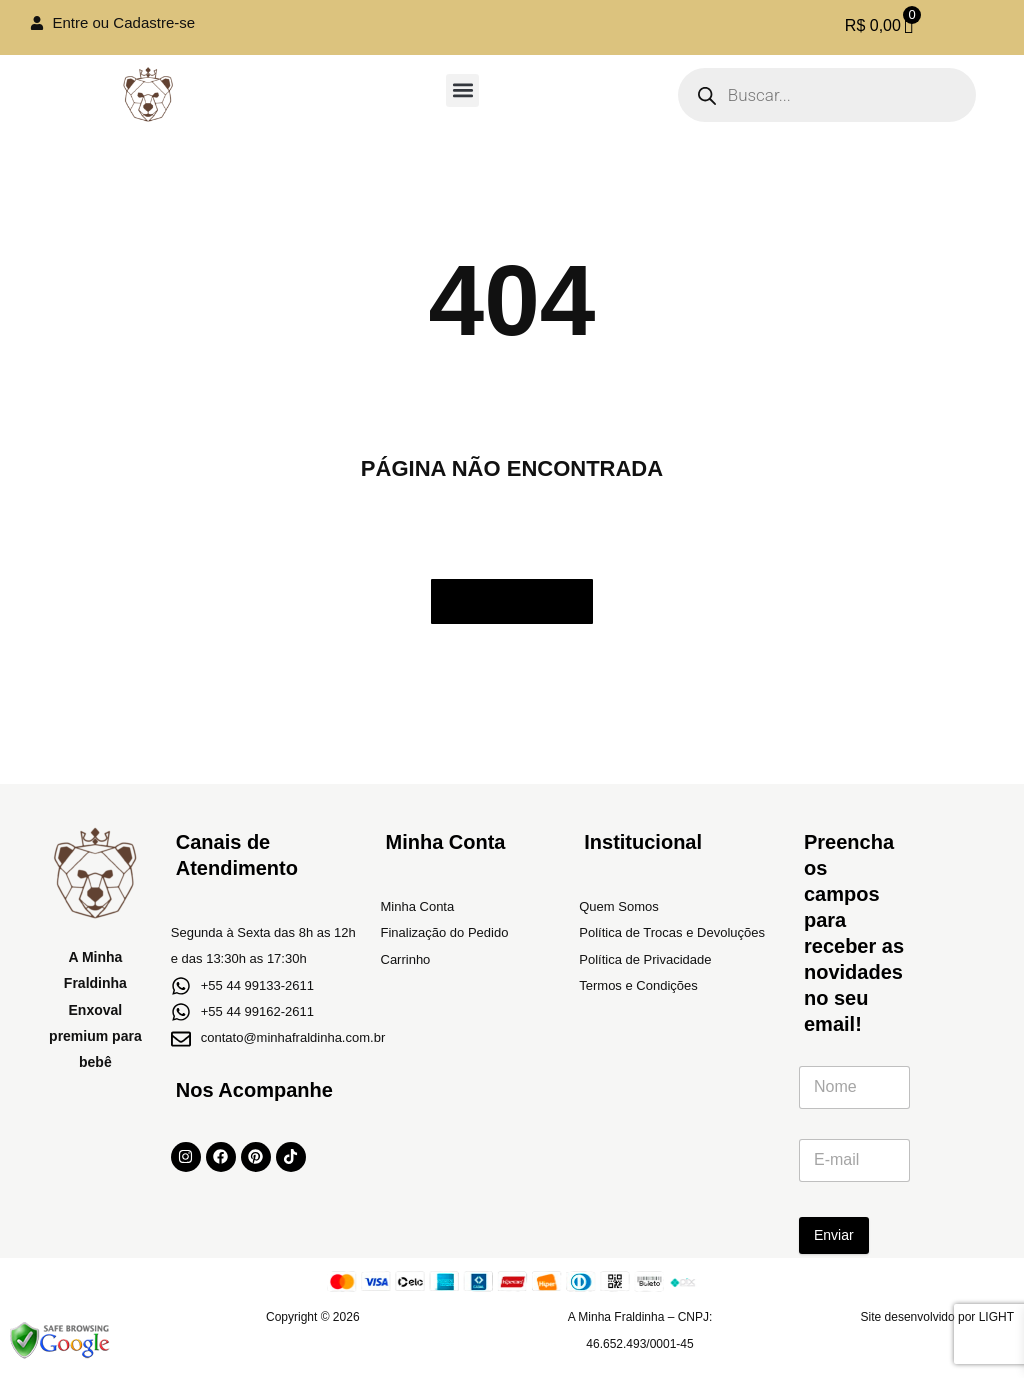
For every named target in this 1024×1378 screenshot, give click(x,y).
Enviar (834, 1235)
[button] (462, 90)
